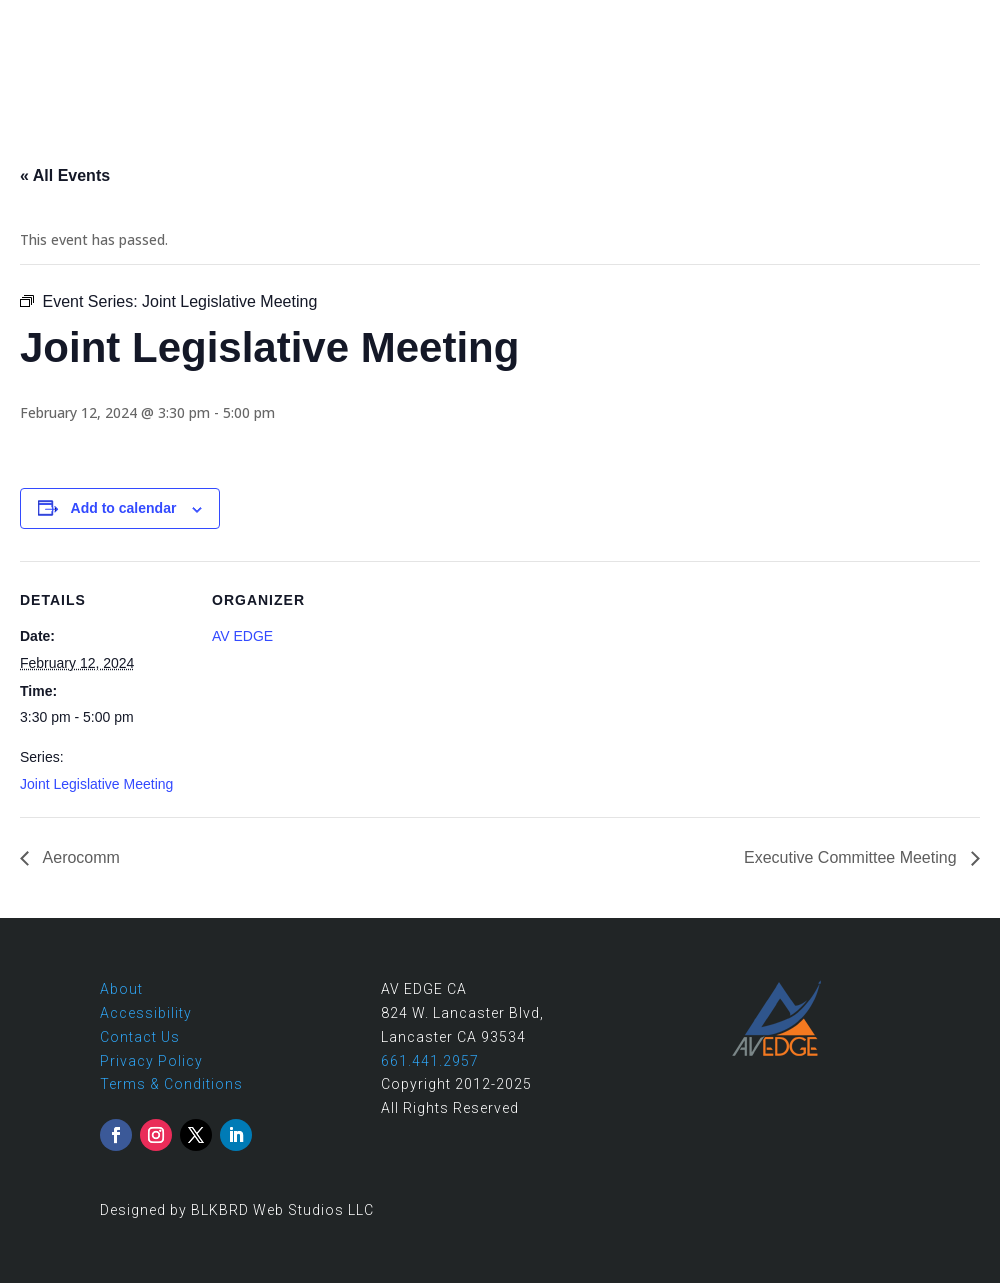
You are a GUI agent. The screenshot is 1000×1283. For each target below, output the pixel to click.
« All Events (65, 175)
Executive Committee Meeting (852, 857)
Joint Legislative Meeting (96, 784)
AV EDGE (242, 636)
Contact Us (140, 1037)
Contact (949, 21)
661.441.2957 (834, 21)
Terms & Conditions (171, 1084)
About (121, 989)
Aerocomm (79, 857)
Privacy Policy (151, 1061)
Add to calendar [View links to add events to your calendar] (124, 508)
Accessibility (146, 1013)
